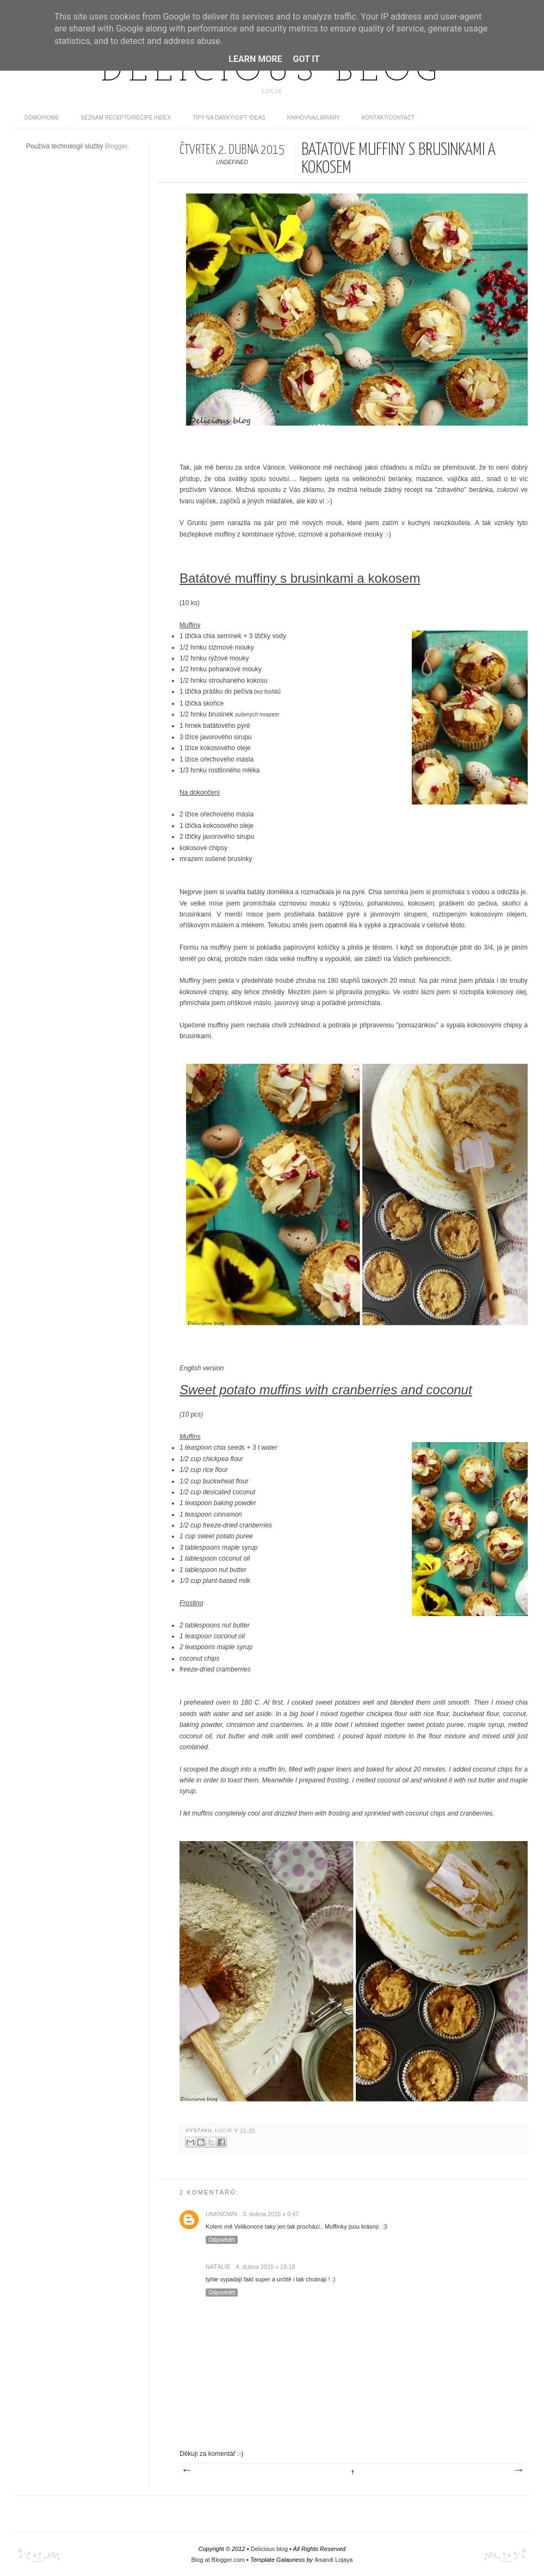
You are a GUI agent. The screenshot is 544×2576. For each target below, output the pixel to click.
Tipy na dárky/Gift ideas (229, 118)
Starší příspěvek (518, 2470)
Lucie (224, 2130)
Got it (306, 59)
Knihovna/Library (314, 118)
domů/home (41, 118)
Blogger (116, 146)
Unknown (221, 2214)
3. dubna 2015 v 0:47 (271, 2214)
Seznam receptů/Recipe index (126, 118)
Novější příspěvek (187, 2470)
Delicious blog (272, 72)
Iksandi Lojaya (333, 2559)
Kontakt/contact (388, 118)
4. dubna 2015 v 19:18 (265, 2266)
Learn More (255, 59)
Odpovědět (221, 2240)
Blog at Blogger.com (218, 2559)
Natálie (218, 2266)
